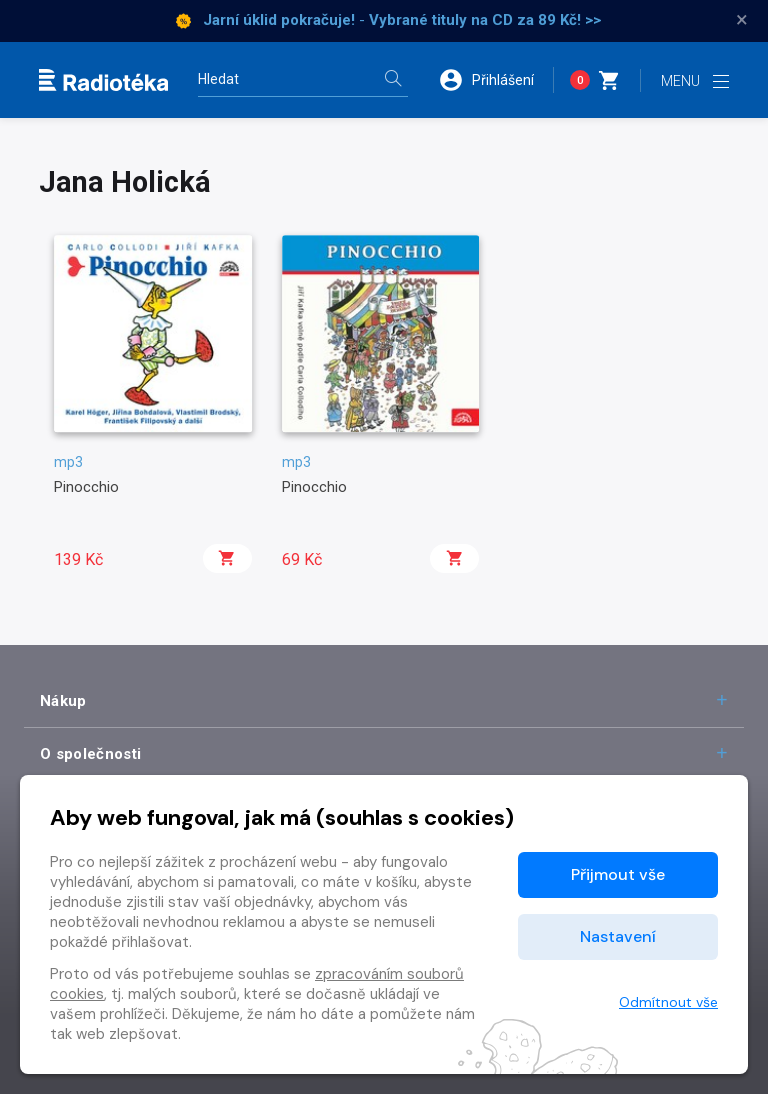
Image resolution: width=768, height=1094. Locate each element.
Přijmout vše (618, 874)
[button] (496, 80)
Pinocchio (86, 487)
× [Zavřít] (742, 20)
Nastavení (618, 936)
